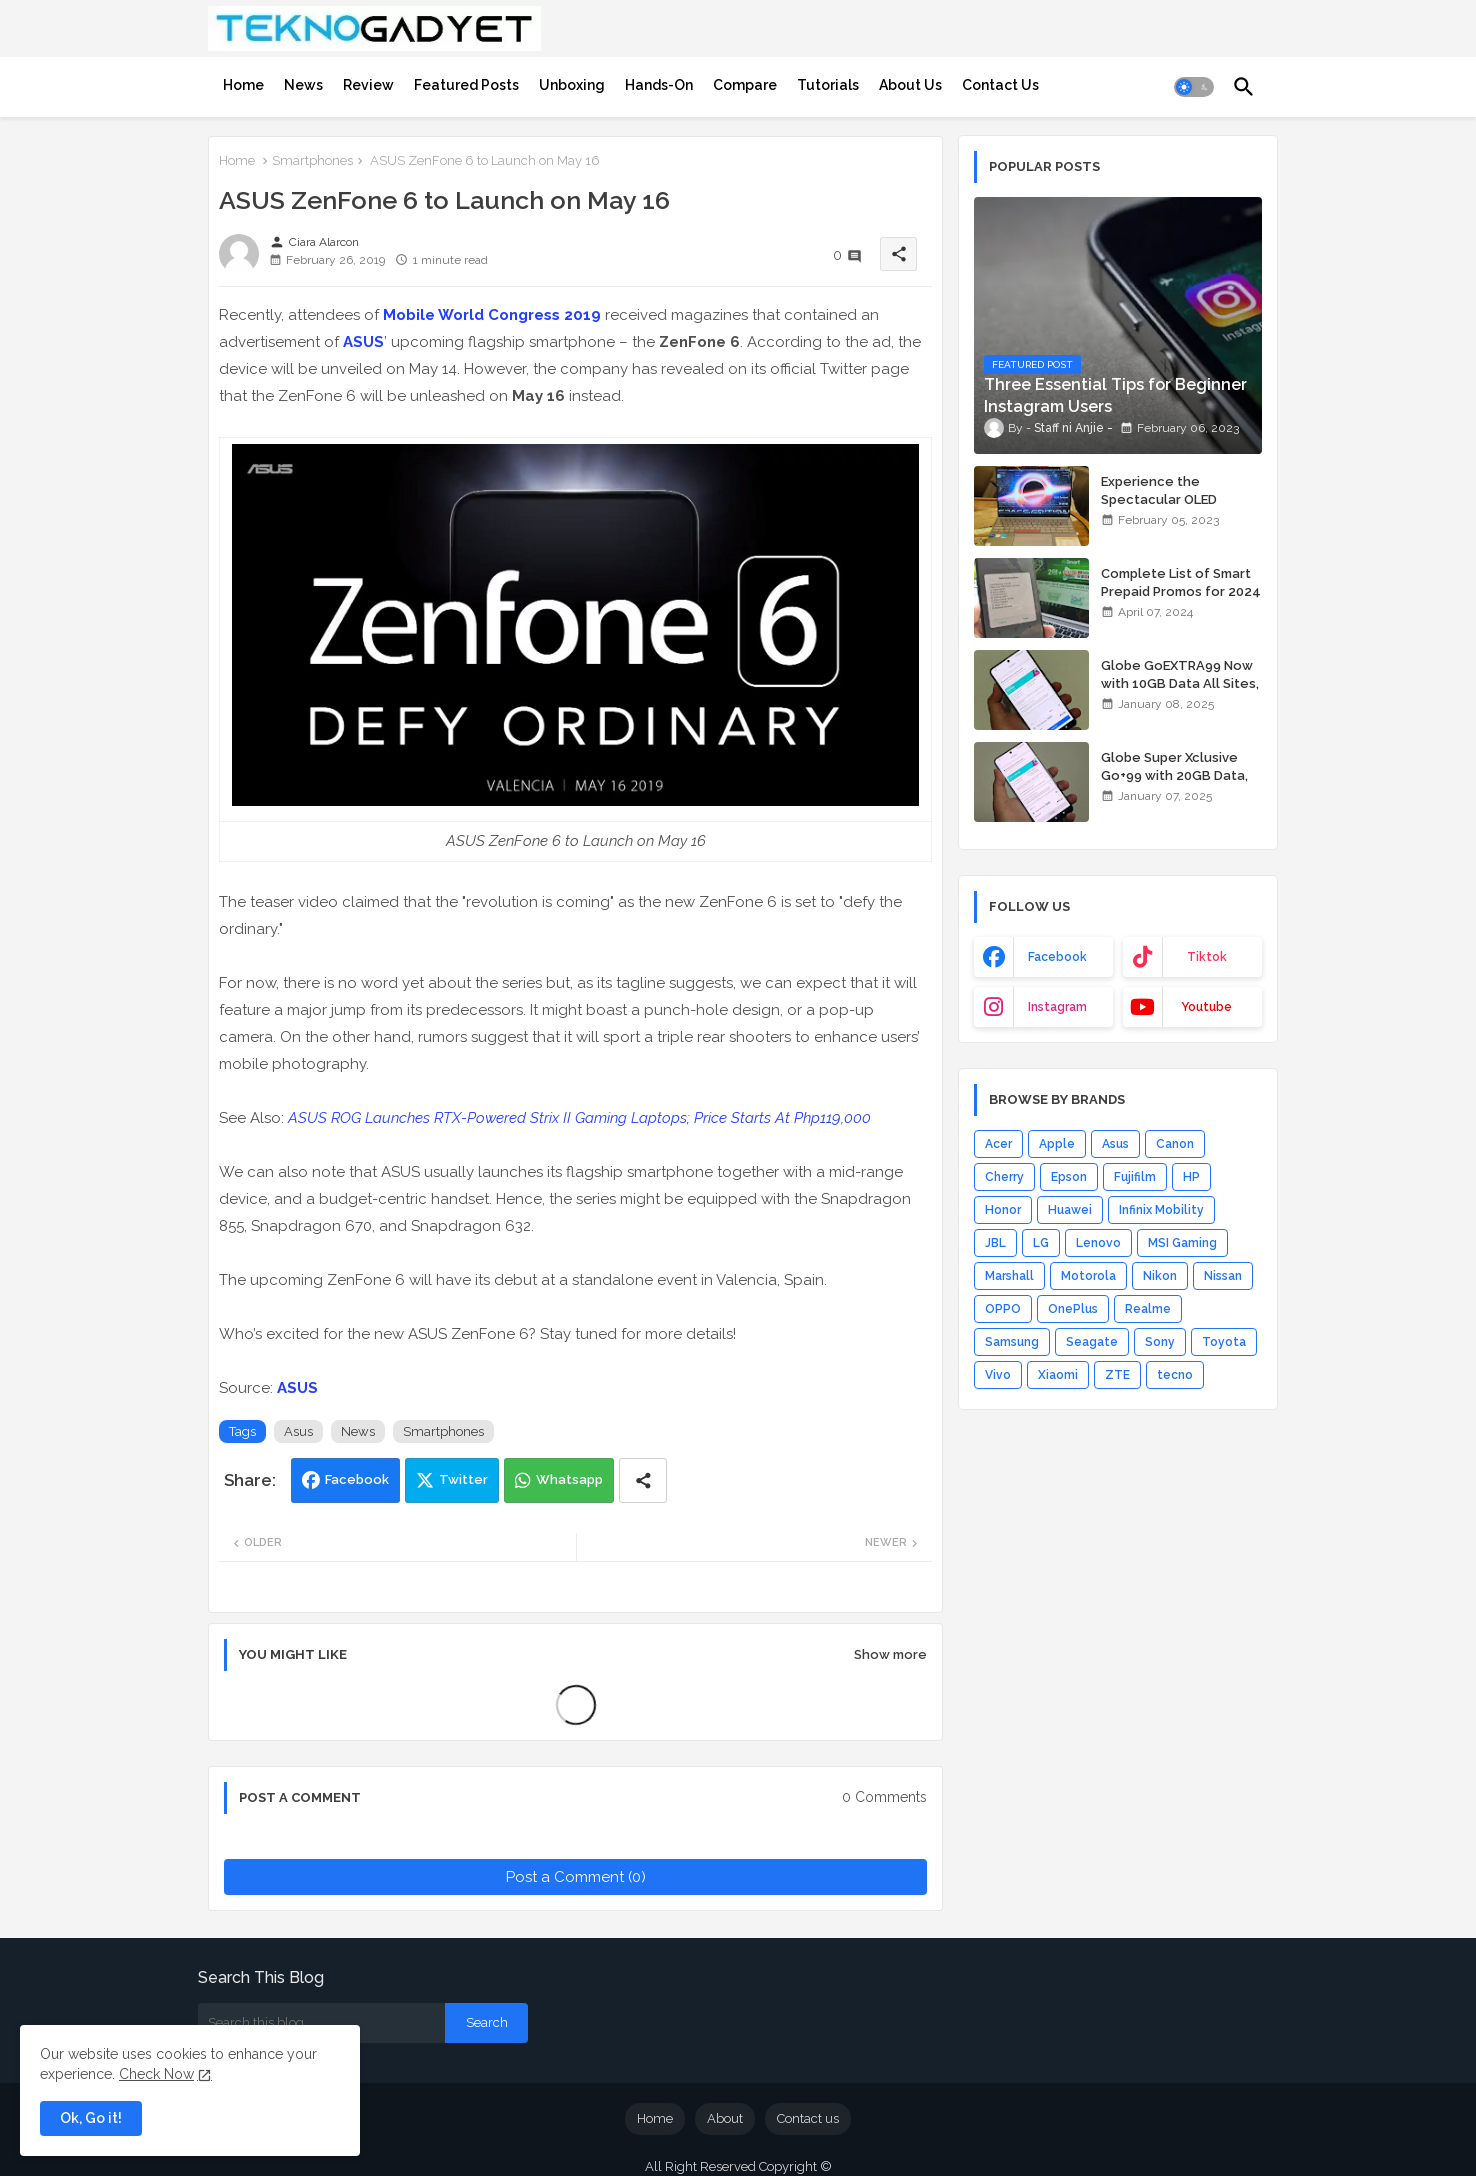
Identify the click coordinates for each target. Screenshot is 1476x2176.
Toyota (1224, 1342)
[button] (1194, 87)
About (725, 2118)
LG (1041, 1243)
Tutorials (828, 85)
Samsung (1012, 1342)
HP (1191, 1177)
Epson (1069, 1177)
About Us (910, 85)
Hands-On (659, 85)
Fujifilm (1135, 1177)
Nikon (1160, 1276)
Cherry (1004, 1177)
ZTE (1117, 1375)
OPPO (1003, 1309)
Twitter (463, 1479)
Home (243, 85)
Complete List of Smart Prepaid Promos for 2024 (1181, 582)
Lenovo (1098, 1243)
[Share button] (643, 1480)
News (303, 85)
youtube (1206, 1007)
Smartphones (312, 160)
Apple (1057, 1144)
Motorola (1088, 1276)
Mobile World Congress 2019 (492, 315)
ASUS (363, 342)
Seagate (1092, 1342)
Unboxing (572, 85)
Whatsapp (569, 1479)
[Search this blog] (321, 2023)
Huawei (1070, 1210)
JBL (995, 1243)
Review (368, 85)
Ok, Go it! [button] (91, 2118)
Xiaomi (1058, 1375)
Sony (1160, 1342)
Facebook (357, 1479)
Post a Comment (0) (576, 1877)
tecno (1175, 1375)
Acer (998, 1144)
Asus (298, 1431)
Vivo (998, 1375)
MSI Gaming (1182, 1243)
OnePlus (1073, 1309)
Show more (890, 1654)
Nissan (1223, 1276)
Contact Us (1000, 85)
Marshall (1009, 1276)
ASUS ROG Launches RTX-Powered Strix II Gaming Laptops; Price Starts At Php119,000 (579, 1118)
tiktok (1207, 957)
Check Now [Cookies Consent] (156, 2074)
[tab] (243, 85)
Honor (1003, 1210)
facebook (1057, 957)
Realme (1148, 1309)
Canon (1175, 1144)
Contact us (808, 2118)
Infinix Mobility (1161, 1210)
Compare (745, 85)
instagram (1057, 1007)
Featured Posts (466, 85)
